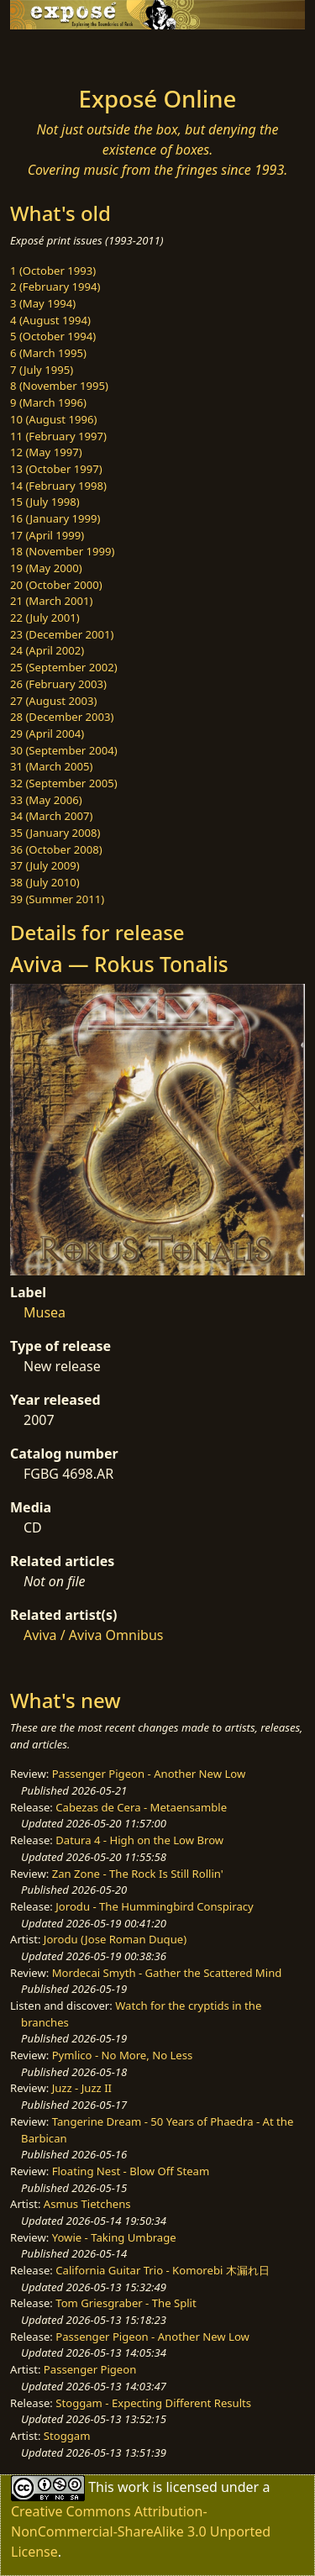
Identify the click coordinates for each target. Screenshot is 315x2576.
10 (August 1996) (53, 419)
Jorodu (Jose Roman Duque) (115, 1939)
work (133, 2487)
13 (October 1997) (56, 468)
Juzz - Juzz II (82, 2087)
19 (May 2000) (46, 568)
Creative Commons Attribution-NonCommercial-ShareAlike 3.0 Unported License (140, 2531)
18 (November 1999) (62, 551)
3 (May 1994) (43, 303)
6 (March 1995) (48, 352)
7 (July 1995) (41, 369)
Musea (45, 1312)
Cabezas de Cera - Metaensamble (141, 1807)
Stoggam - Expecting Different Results (153, 2402)
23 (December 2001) (61, 634)
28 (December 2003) (61, 716)
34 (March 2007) (51, 815)
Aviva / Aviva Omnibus (93, 1635)
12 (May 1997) (46, 452)
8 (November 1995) (59, 385)
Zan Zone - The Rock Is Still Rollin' (137, 1873)
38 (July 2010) (45, 882)
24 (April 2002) (47, 650)
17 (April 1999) (47, 535)
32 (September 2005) (64, 783)
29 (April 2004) (47, 733)
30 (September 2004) (64, 750)
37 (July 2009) (45, 865)
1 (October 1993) (53, 270)
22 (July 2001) (45, 617)
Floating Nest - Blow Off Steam (130, 2171)
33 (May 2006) (46, 799)
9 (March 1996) (48, 402)
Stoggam (67, 2435)
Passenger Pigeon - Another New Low (149, 1773)
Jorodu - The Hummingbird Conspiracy (154, 1906)
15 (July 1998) (45, 501)
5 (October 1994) (53, 336)
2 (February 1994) (55, 286)
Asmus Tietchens (87, 2203)
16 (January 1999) (55, 518)
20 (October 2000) (56, 584)
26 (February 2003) (58, 683)
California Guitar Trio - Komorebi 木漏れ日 (162, 2270)
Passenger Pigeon (90, 2369)
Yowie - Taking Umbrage (114, 2237)
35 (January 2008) (55, 832)
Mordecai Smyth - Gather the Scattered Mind (167, 1972)
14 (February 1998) (58, 485)
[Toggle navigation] (53, 53)
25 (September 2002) (64, 667)
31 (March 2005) (51, 766)
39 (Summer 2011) (57, 899)
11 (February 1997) (58, 436)
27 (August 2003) (53, 700)
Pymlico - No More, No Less (122, 2055)
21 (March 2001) (51, 600)
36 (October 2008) (56, 849)
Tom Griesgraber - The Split (125, 2303)
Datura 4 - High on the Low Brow (139, 1840)
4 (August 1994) (50, 320)
